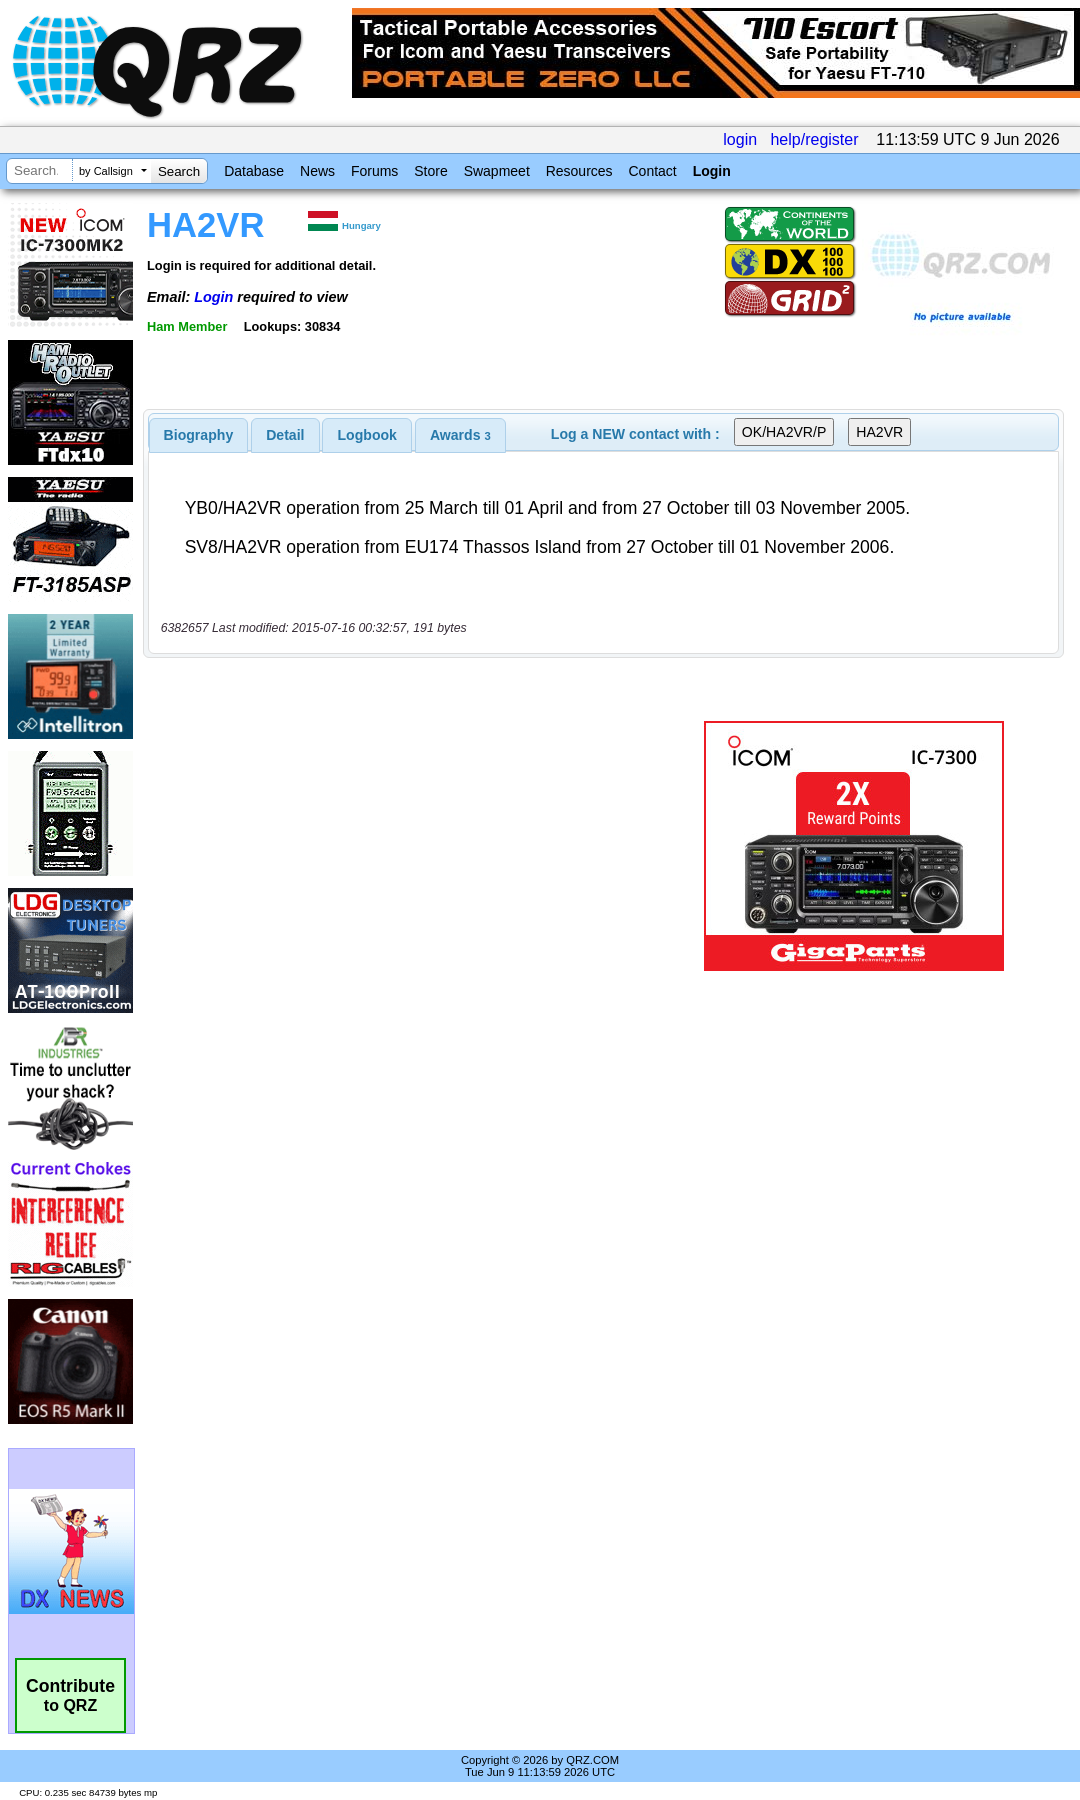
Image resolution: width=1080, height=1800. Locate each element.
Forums (374, 171)
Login (712, 171)
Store (430, 171)
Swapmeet (497, 171)
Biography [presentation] (199, 435)
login (740, 139)
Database (254, 171)
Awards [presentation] (460, 435)
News (317, 171)
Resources (579, 171)
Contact (652, 171)
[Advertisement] (410, 846)
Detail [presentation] (285, 435)
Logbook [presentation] (367, 435)
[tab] (199, 435)
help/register (814, 139)
